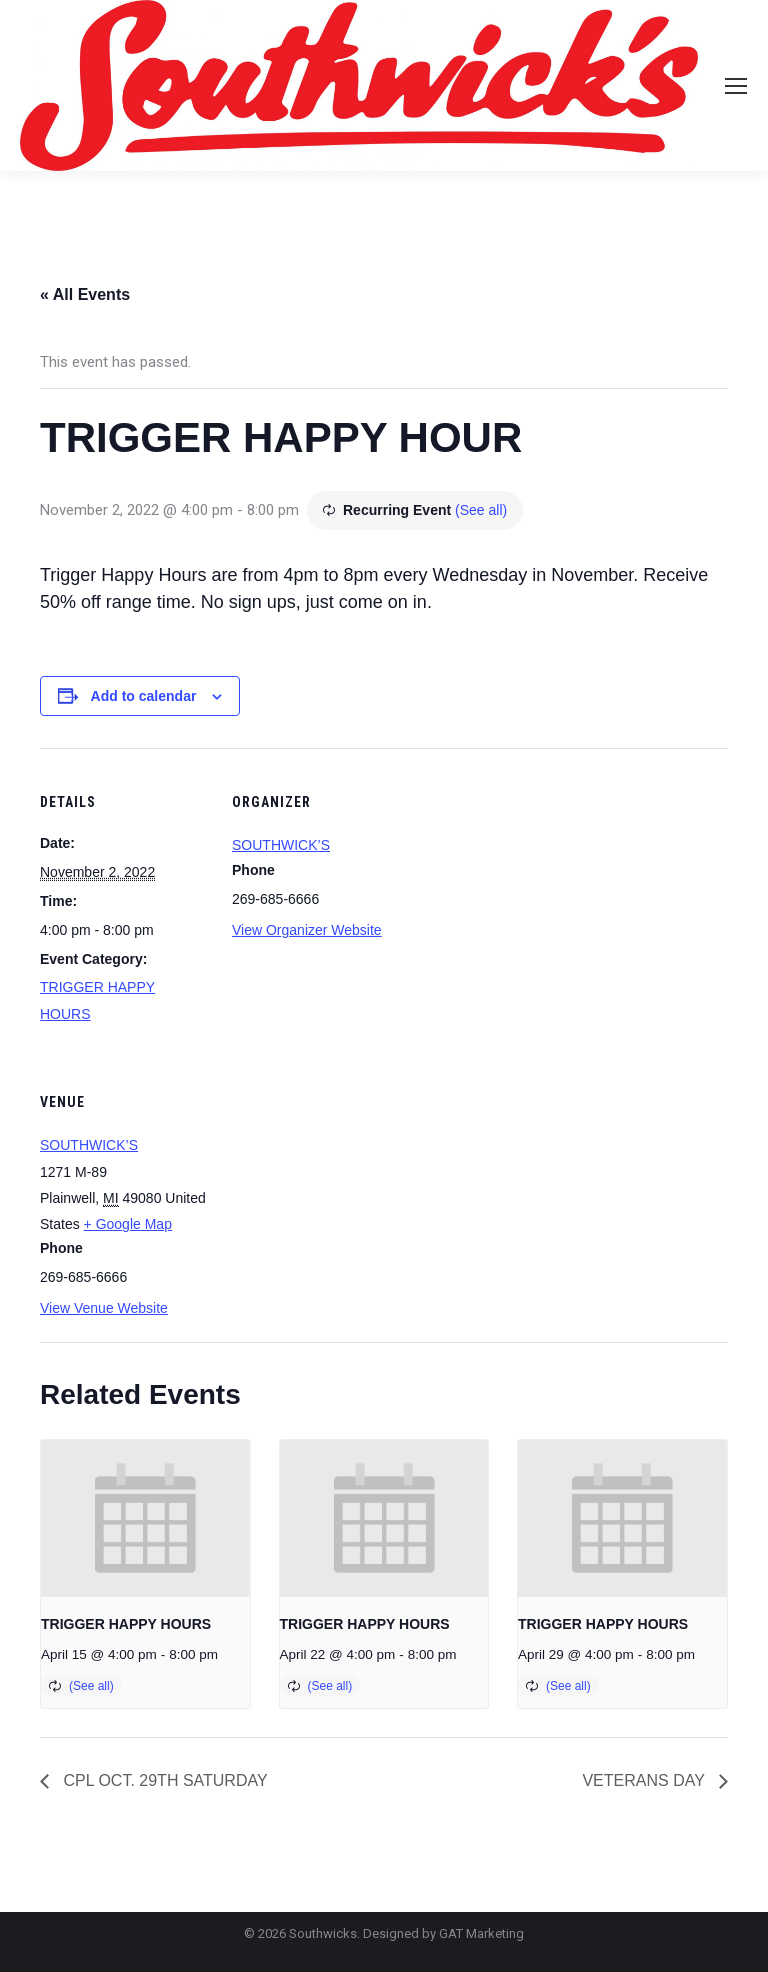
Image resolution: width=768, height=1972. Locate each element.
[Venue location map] (337, 1185)
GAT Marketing (481, 1933)
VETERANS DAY (645, 1780)
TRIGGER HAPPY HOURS (126, 1624)
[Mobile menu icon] (736, 86)
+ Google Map (128, 1224)
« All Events (85, 294)
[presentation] (145, 1518)
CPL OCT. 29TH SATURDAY (163, 1780)
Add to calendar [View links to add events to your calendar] (144, 696)
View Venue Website (104, 1308)
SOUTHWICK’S (281, 845)
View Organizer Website (307, 930)
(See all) (481, 510)
